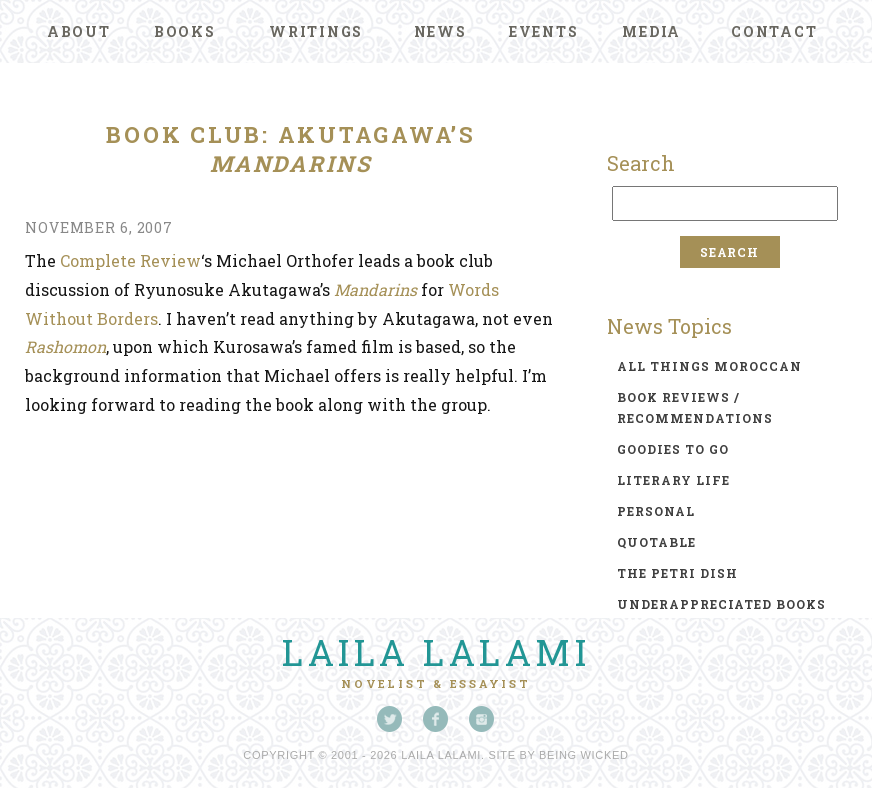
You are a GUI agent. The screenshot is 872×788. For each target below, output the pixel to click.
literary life (673, 480)
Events (544, 31)
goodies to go (673, 449)
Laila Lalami (436, 652)
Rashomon (65, 346)
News (440, 31)
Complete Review (130, 260)
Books (185, 31)
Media (651, 31)
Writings (316, 31)
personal (656, 511)
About (79, 31)
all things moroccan (709, 366)
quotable (656, 542)
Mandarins (375, 289)
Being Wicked (584, 755)
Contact (774, 31)
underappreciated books (721, 604)
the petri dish (677, 573)
